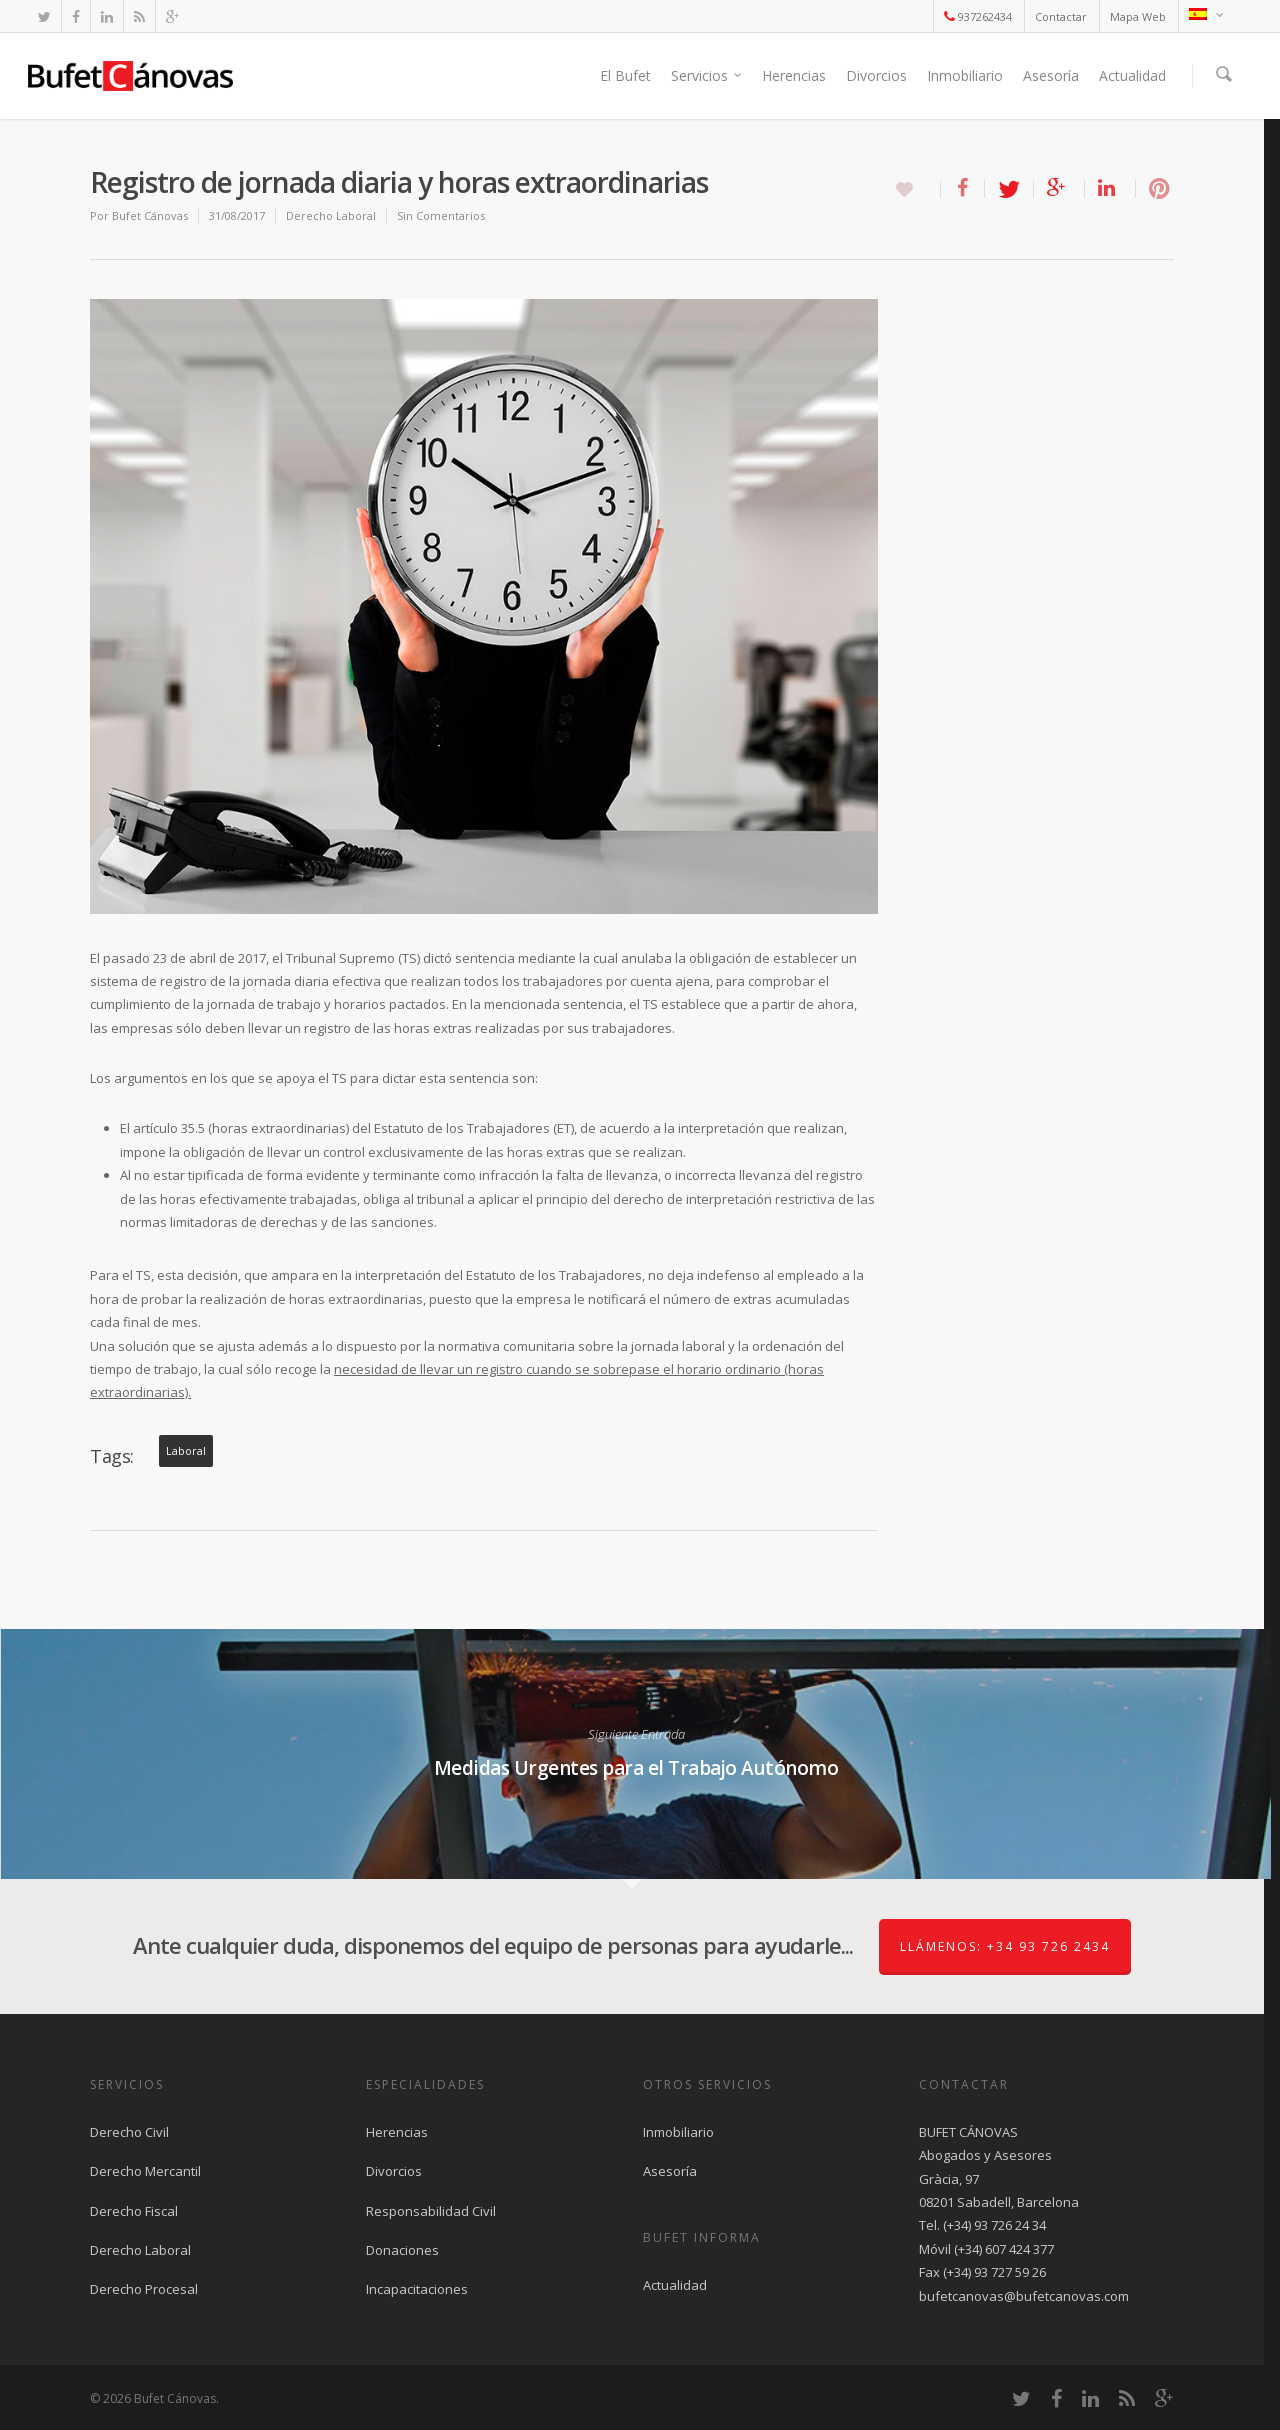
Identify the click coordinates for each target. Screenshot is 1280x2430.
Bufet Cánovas (150, 215)
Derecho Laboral (331, 215)
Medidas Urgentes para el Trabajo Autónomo (635, 1754)
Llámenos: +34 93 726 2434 (1005, 1946)
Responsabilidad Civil (431, 2211)
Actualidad (1132, 75)
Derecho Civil (129, 2132)
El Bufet (625, 75)
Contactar (1061, 16)
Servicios (707, 75)
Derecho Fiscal (134, 2211)
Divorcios (876, 75)
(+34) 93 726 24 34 (994, 2225)
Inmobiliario (965, 75)
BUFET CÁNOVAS (968, 2132)
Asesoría (1051, 75)
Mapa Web (1138, 16)
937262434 (978, 16)
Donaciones (402, 2250)
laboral (186, 1451)
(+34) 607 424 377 (1004, 2249)
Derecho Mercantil (145, 2171)
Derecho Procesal (144, 2289)
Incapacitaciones (417, 2289)
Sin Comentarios (441, 215)
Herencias (794, 75)
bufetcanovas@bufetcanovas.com (1024, 2296)
